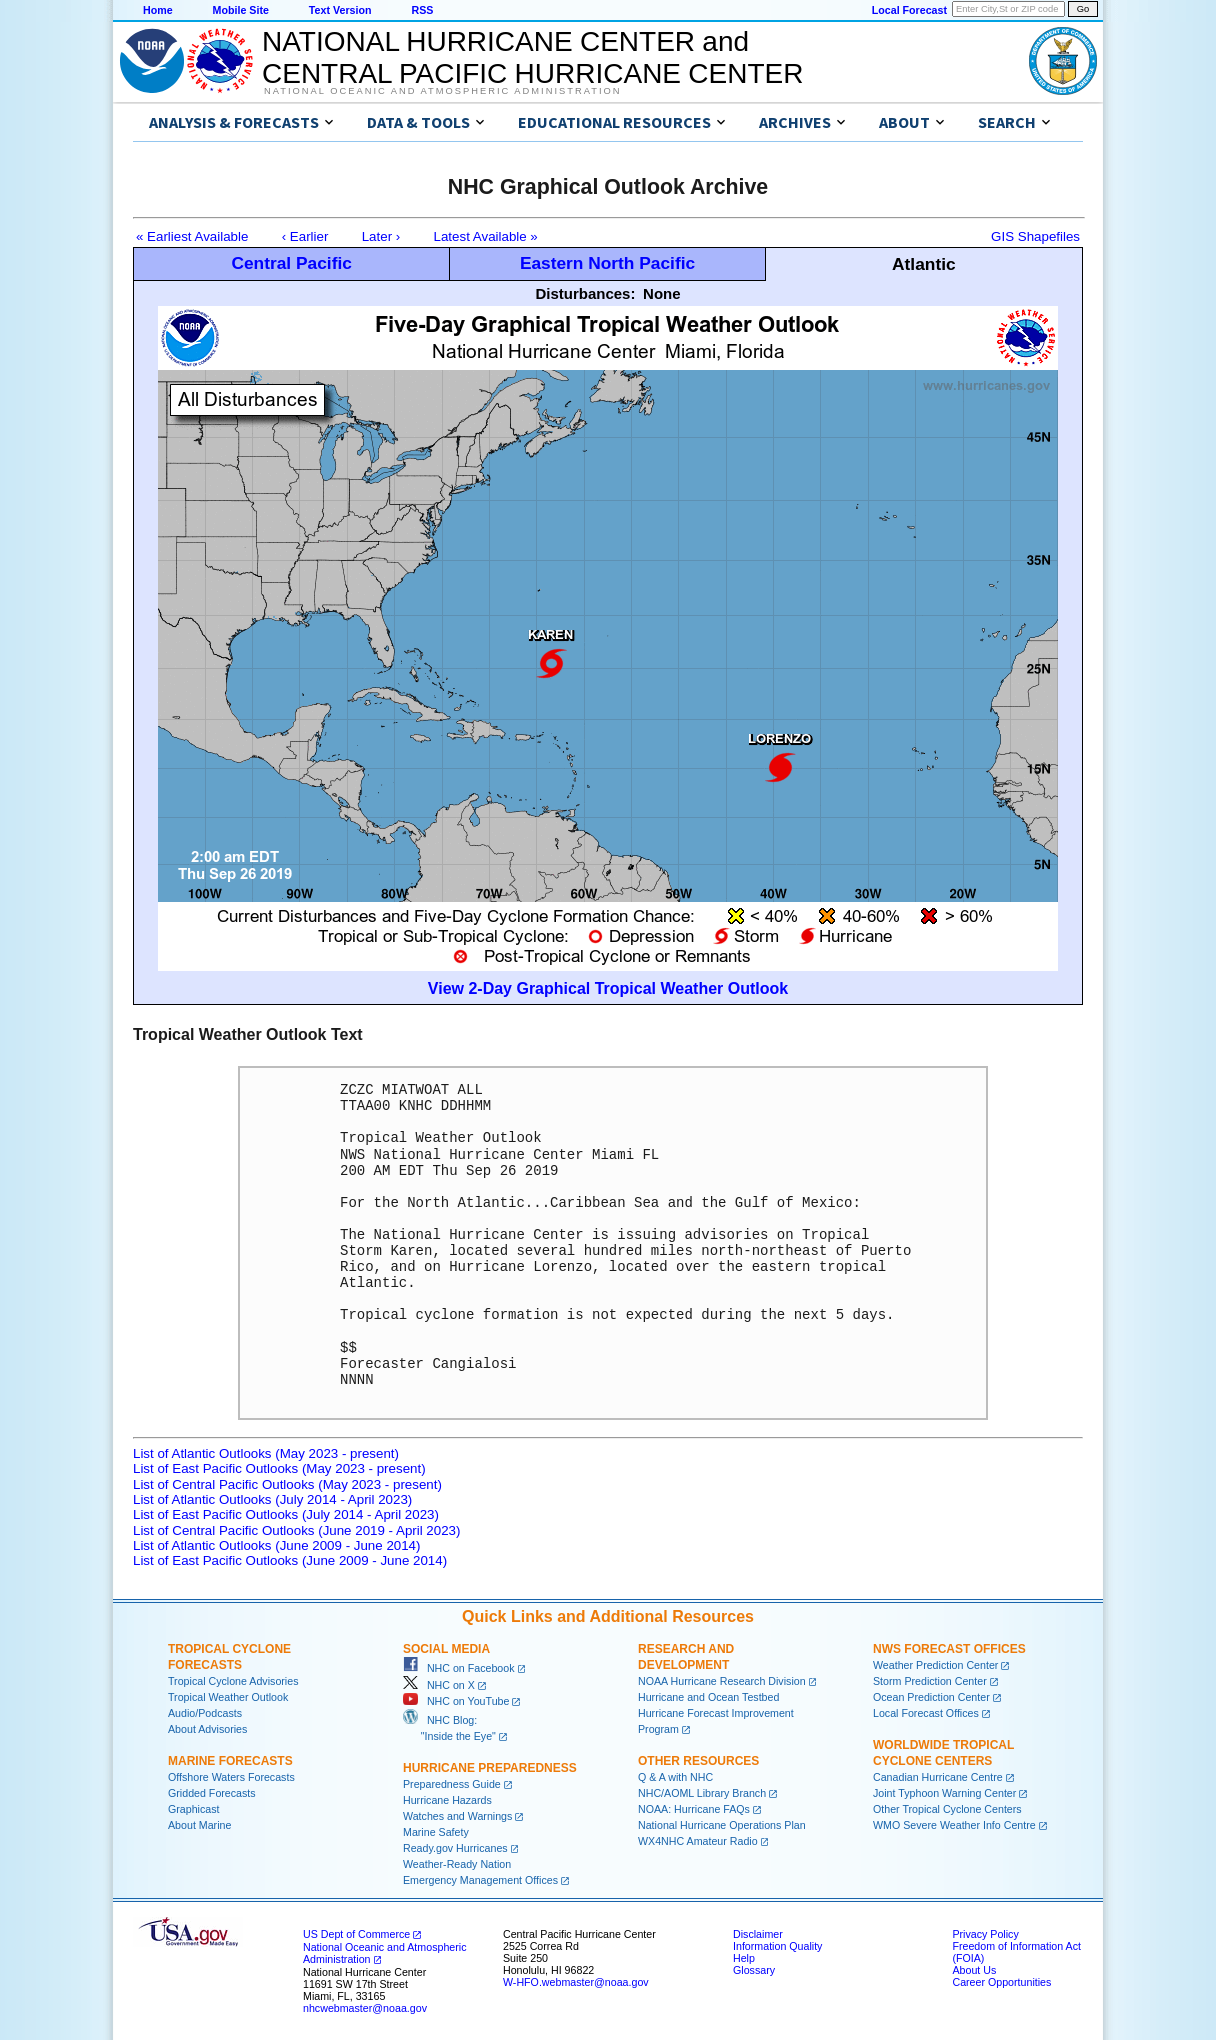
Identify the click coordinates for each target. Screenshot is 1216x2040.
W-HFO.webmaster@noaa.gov (576, 1982)
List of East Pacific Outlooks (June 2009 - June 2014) (290, 1560)
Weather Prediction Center (935, 1665)
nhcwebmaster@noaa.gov (365, 2008)
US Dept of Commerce (356, 1934)
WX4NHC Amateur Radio (698, 1841)
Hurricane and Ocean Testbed (708, 1697)
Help (744, 1958)
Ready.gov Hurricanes (455, 1848)
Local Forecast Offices (926, 1713)
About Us (974, 1970)
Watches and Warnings (457, 1816)
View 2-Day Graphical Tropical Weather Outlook (608, 988)
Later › (381, 236)
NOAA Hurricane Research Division (722, 1681)
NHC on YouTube (456, 1701)
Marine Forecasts (230, 1761)
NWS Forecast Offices (949, 1649)
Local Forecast (909, 10)
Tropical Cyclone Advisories (233, 1681)
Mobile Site (241, 10)
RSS (422, 10)
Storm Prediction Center (930, 1681)
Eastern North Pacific (607, 263)
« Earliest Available (192, 236)
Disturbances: (585, 293)
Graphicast (194, 1809)
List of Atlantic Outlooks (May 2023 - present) (266, 1453)
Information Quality (777, 1946)
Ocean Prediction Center (931, 1697)
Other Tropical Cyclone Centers (947, 1809)
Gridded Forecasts (212, 1793)
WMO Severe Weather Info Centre (954, 1825)
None (662, 293)
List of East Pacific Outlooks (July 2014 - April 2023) (286, 1514)
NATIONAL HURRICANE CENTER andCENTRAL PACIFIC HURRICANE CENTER (532, 57)
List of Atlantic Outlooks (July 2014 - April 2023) (272, 1499)
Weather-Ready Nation (457, 1864)
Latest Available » (486, 236)
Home (158, 10)
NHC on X (439, 1685)
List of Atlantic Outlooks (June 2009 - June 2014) (276, 1545)
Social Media (446, 1649)
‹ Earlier (305, 236)
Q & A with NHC (675, 1777)
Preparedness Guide (452, 1784)
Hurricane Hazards (447, 1800)
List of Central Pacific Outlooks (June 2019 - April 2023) (296, 1530)
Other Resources (698, 1761)
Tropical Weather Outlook (228, 1697)
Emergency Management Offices (480, 1880)
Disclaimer (758, 1934)
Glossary (754, 1970)
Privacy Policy (985, 1934)
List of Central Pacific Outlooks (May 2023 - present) (287, 1484)
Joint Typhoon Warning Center (944, 1793)
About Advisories (207, 1729)
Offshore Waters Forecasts (231, 1777)
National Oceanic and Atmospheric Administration (442, 91)
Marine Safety (436, 1832)
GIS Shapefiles (1035, 236)
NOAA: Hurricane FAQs (694, 1809)
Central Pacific (291, 263)
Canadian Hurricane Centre (938, 1777)
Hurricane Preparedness (490, 1768)
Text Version (340, 10)
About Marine (199, 1825)
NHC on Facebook (459, 1668)
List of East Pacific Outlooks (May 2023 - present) (279, 1468)
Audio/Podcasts (205, 1713)
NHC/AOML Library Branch (702, 1793)
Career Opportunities (1001, 1982)
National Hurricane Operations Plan (722, 1825)
